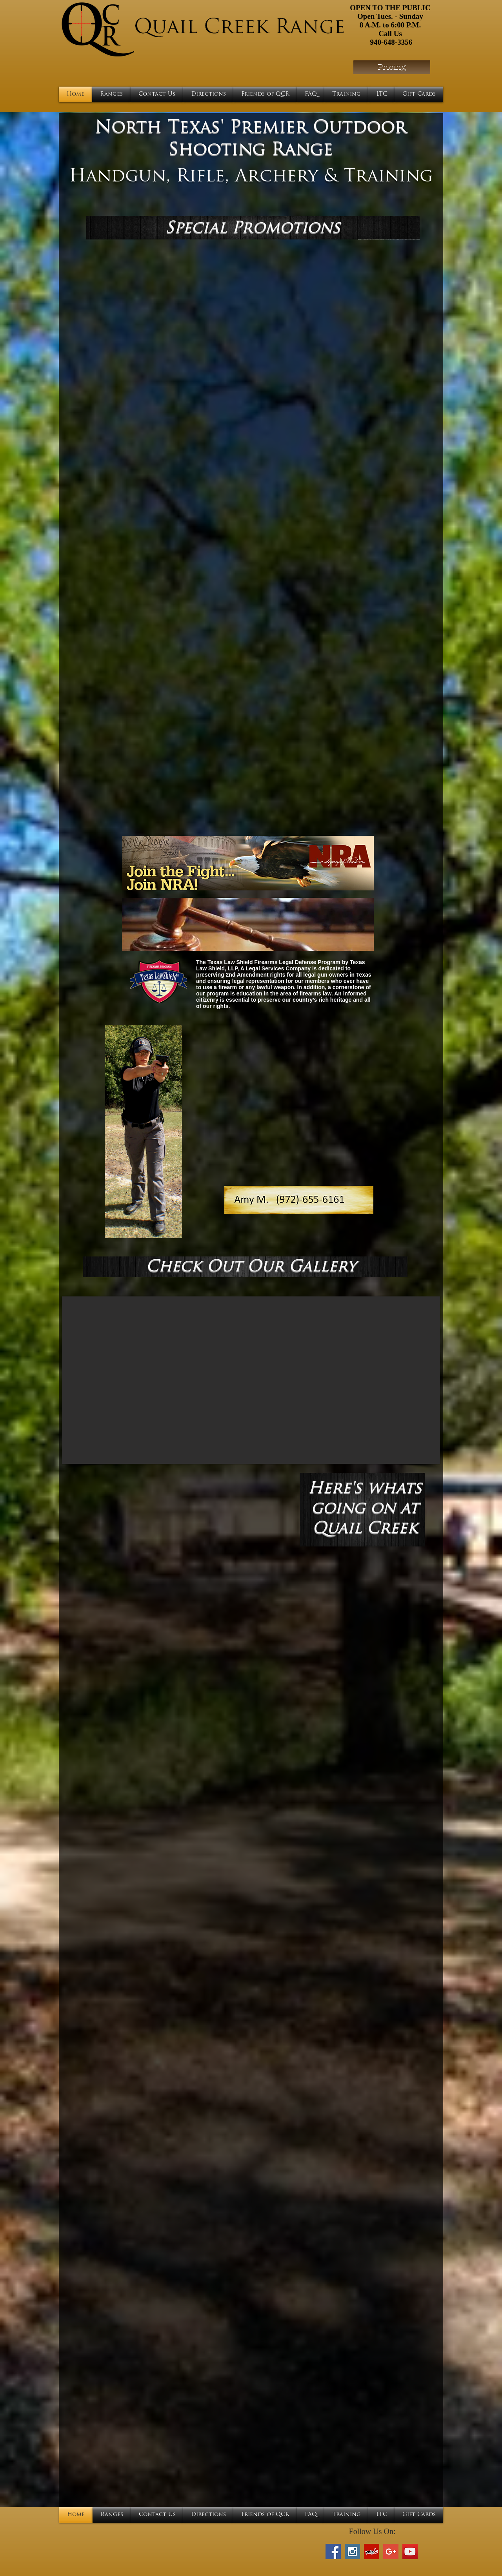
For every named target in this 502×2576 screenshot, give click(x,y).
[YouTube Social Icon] (410, 2551)
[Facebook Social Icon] (333, 2551)
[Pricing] (391, 67)
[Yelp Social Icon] (371, 2551)
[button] (251, 1380)
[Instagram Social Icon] (352, 2551)
